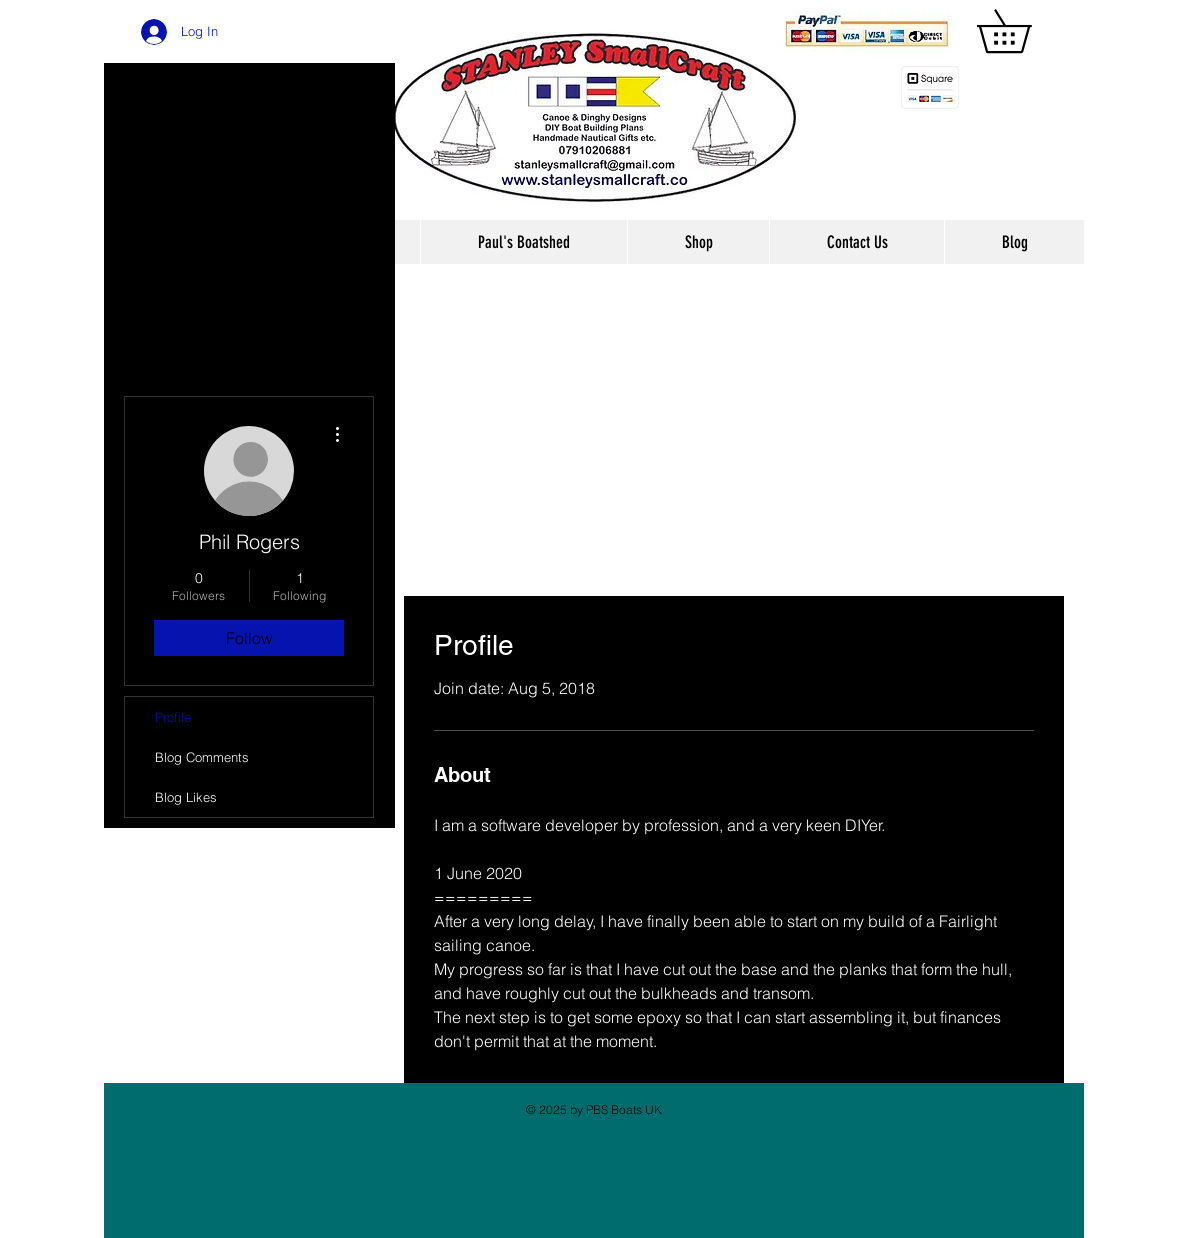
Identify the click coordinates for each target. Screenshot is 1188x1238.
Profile (173, 717)
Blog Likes (186, 797)
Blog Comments (202, 757)
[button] (1025, 31)
